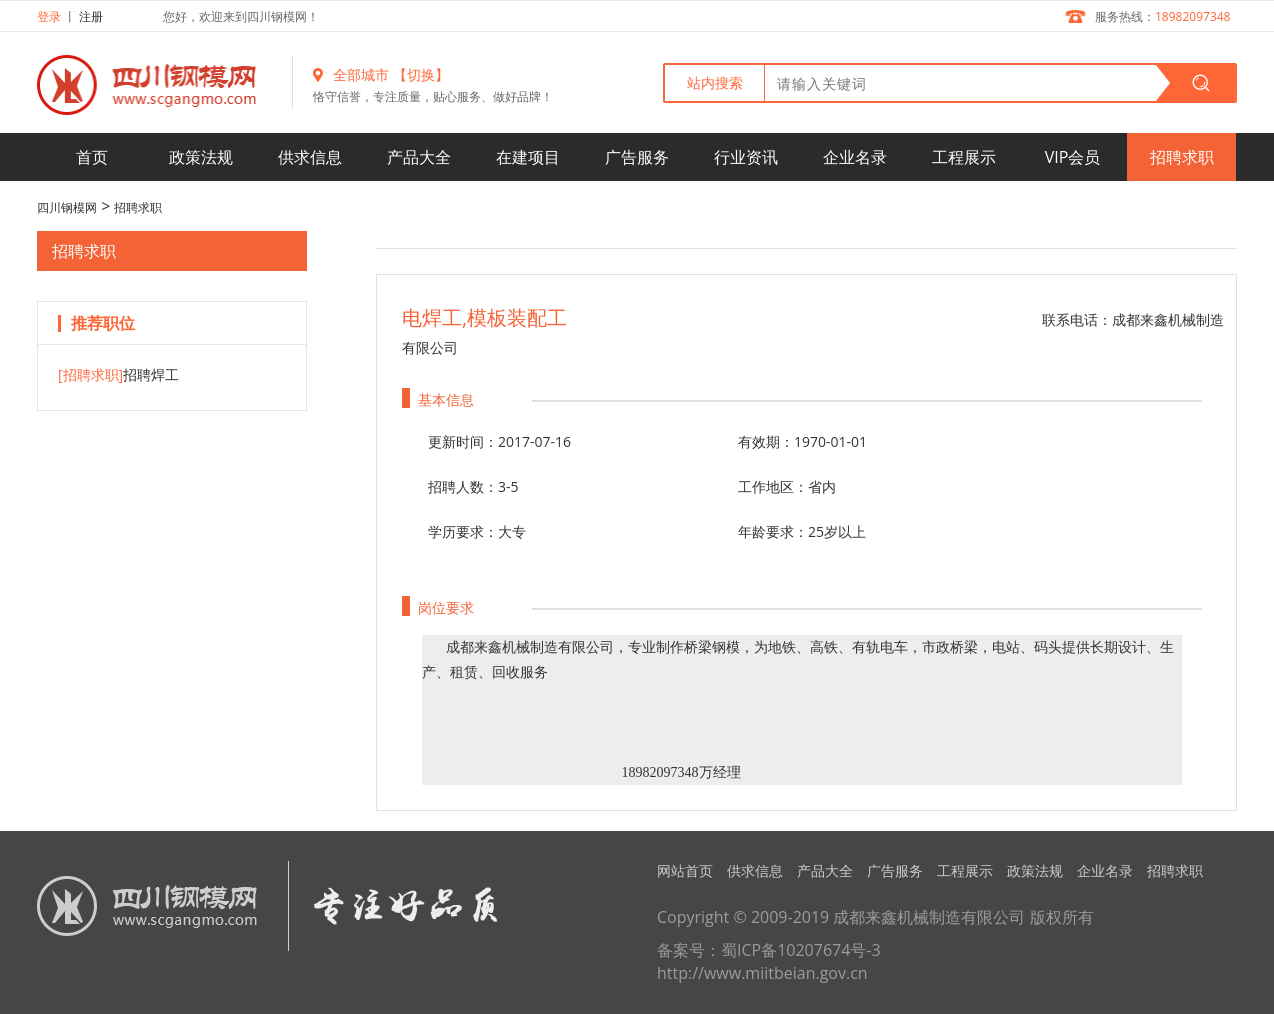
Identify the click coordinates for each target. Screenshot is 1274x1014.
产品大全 (419, 157)
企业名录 (855, 157)
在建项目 (528, 157)
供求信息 (310, 157)
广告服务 (637, 157)
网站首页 (685, 870)
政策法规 (201, 157)
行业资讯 (746, 157)
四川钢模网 (67, 207)
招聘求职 (1182, 157)
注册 (91, 16)
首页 (92, 157)
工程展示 (964, 157)
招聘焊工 (118, 374)
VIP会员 (1073, 157)
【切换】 (421, 74)
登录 (49, 16)
